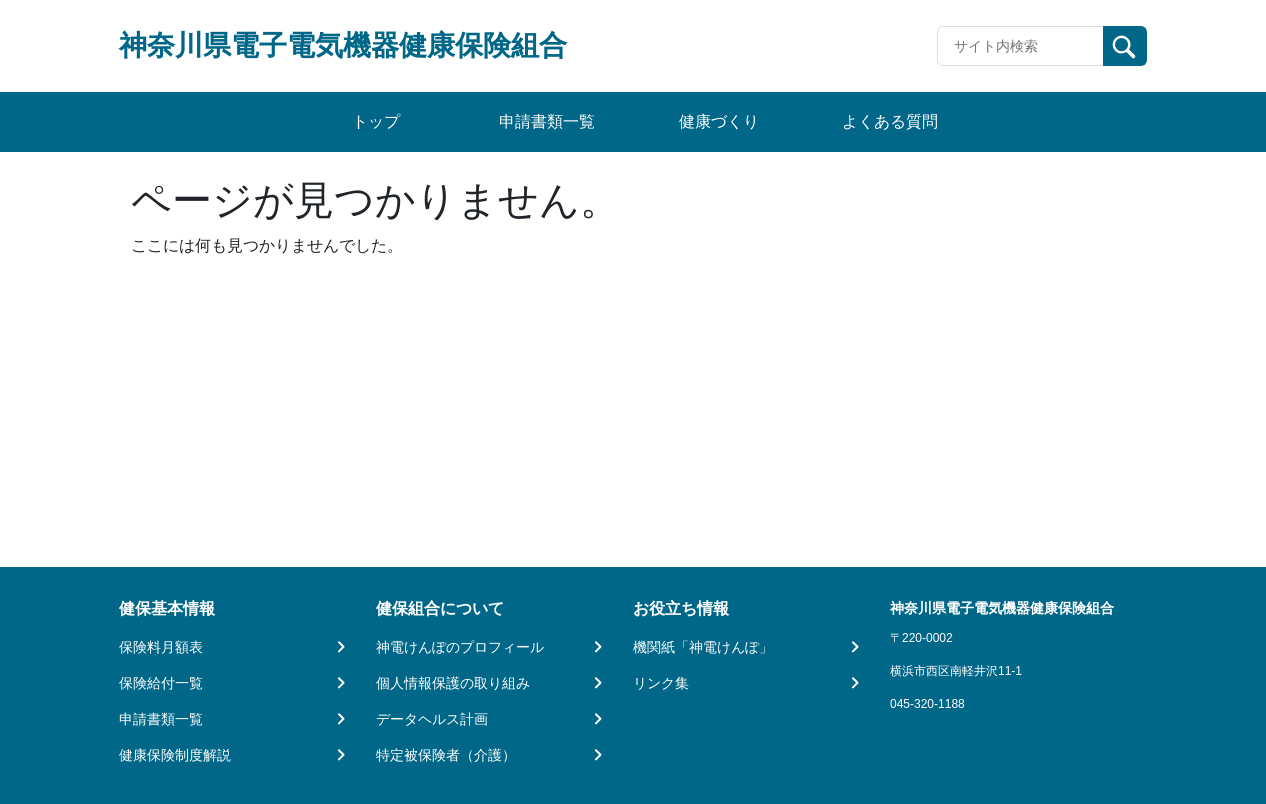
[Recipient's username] (1020, 46)
